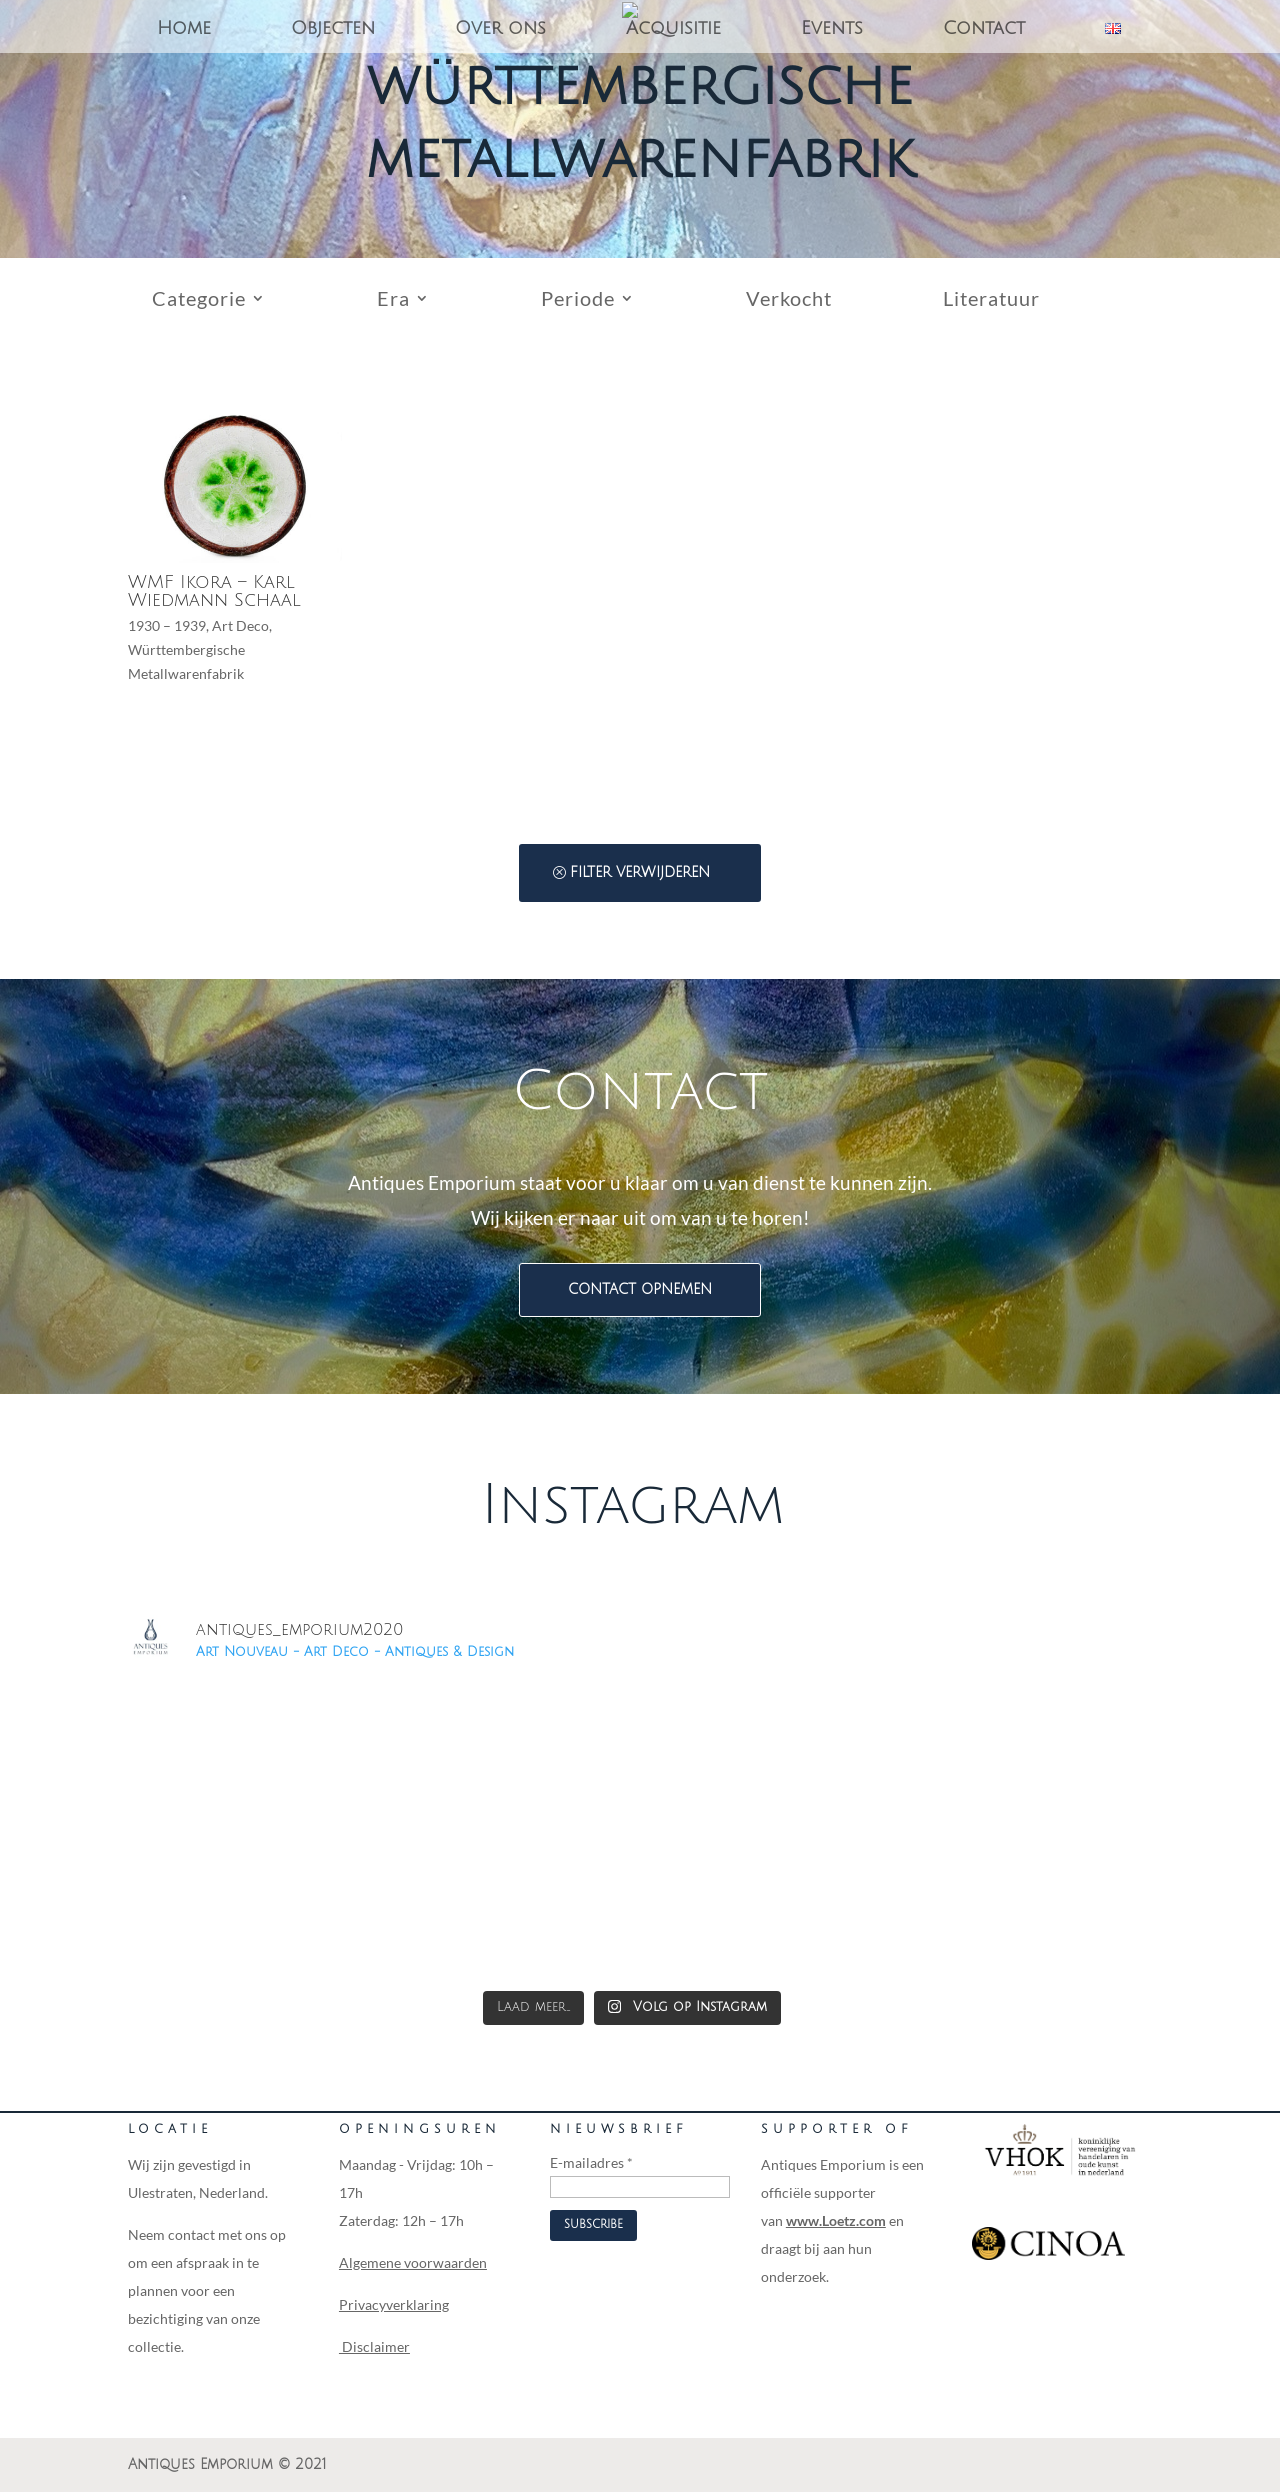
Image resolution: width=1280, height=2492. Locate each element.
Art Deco (240, 625)
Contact (984, 29)
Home (184, 29)
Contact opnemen (640, 1289)
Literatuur (991, 300)
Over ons (500, 29)
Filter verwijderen (640, 872)
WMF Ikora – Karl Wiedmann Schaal (214, 591)
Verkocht (789, 300)
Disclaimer (374, 2346)
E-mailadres (591, 2162)
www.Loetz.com (836, 2220)
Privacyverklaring (394, 2304)
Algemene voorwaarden (413, 2262)
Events (832, 29)
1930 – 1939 (167, 625)
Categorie (199, 300)
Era (393, 300)
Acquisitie (673, 29)
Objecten (333, 29)
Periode (578, 300)
